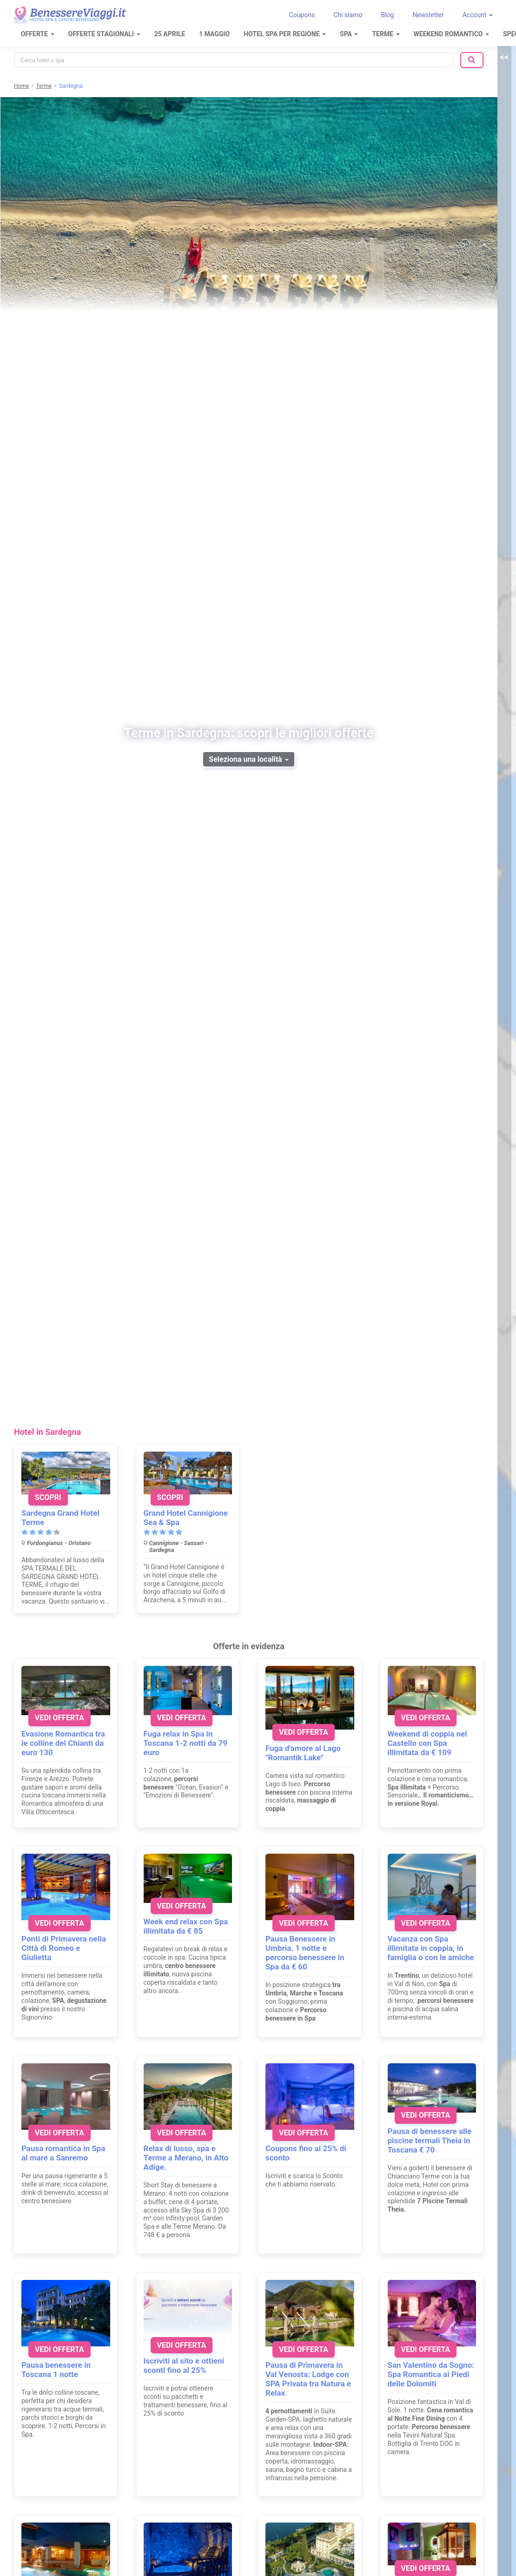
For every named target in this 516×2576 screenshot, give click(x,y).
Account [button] (478, 15)
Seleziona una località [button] (248, 759)
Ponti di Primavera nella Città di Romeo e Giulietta (63, 1948)
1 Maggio (214, 34)
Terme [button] (385, 34)
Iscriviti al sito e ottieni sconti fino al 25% (184, 2365)
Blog (387, 15)
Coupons (302, 15)
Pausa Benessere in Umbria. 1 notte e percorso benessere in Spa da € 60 (304, 1952)
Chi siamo (347, 15)
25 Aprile (169, 34)
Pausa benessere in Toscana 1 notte (56, 2369)
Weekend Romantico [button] (451, 34)
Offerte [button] (37, 34)
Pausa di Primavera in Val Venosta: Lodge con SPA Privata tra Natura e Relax (308, 2379)
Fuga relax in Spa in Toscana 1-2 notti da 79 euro (185, 1743)
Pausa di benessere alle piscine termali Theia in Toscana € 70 (430, 2140)
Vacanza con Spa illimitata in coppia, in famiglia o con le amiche (431, 1948)
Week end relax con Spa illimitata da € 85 (186, 1926)
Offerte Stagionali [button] (104, 34)
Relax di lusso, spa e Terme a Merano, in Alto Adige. (186, 2158)
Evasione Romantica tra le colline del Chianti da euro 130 (63, 1743)
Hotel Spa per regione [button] (285, 34)
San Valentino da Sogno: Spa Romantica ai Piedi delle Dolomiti (431, 2374)
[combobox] (233, 60)
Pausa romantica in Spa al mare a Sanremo (63, 2153)
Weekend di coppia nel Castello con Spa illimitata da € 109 (427, 1743)
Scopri (48, 1497)
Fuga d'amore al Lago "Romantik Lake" (303, 1753)
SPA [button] (349, 34)
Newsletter (427, 15)
